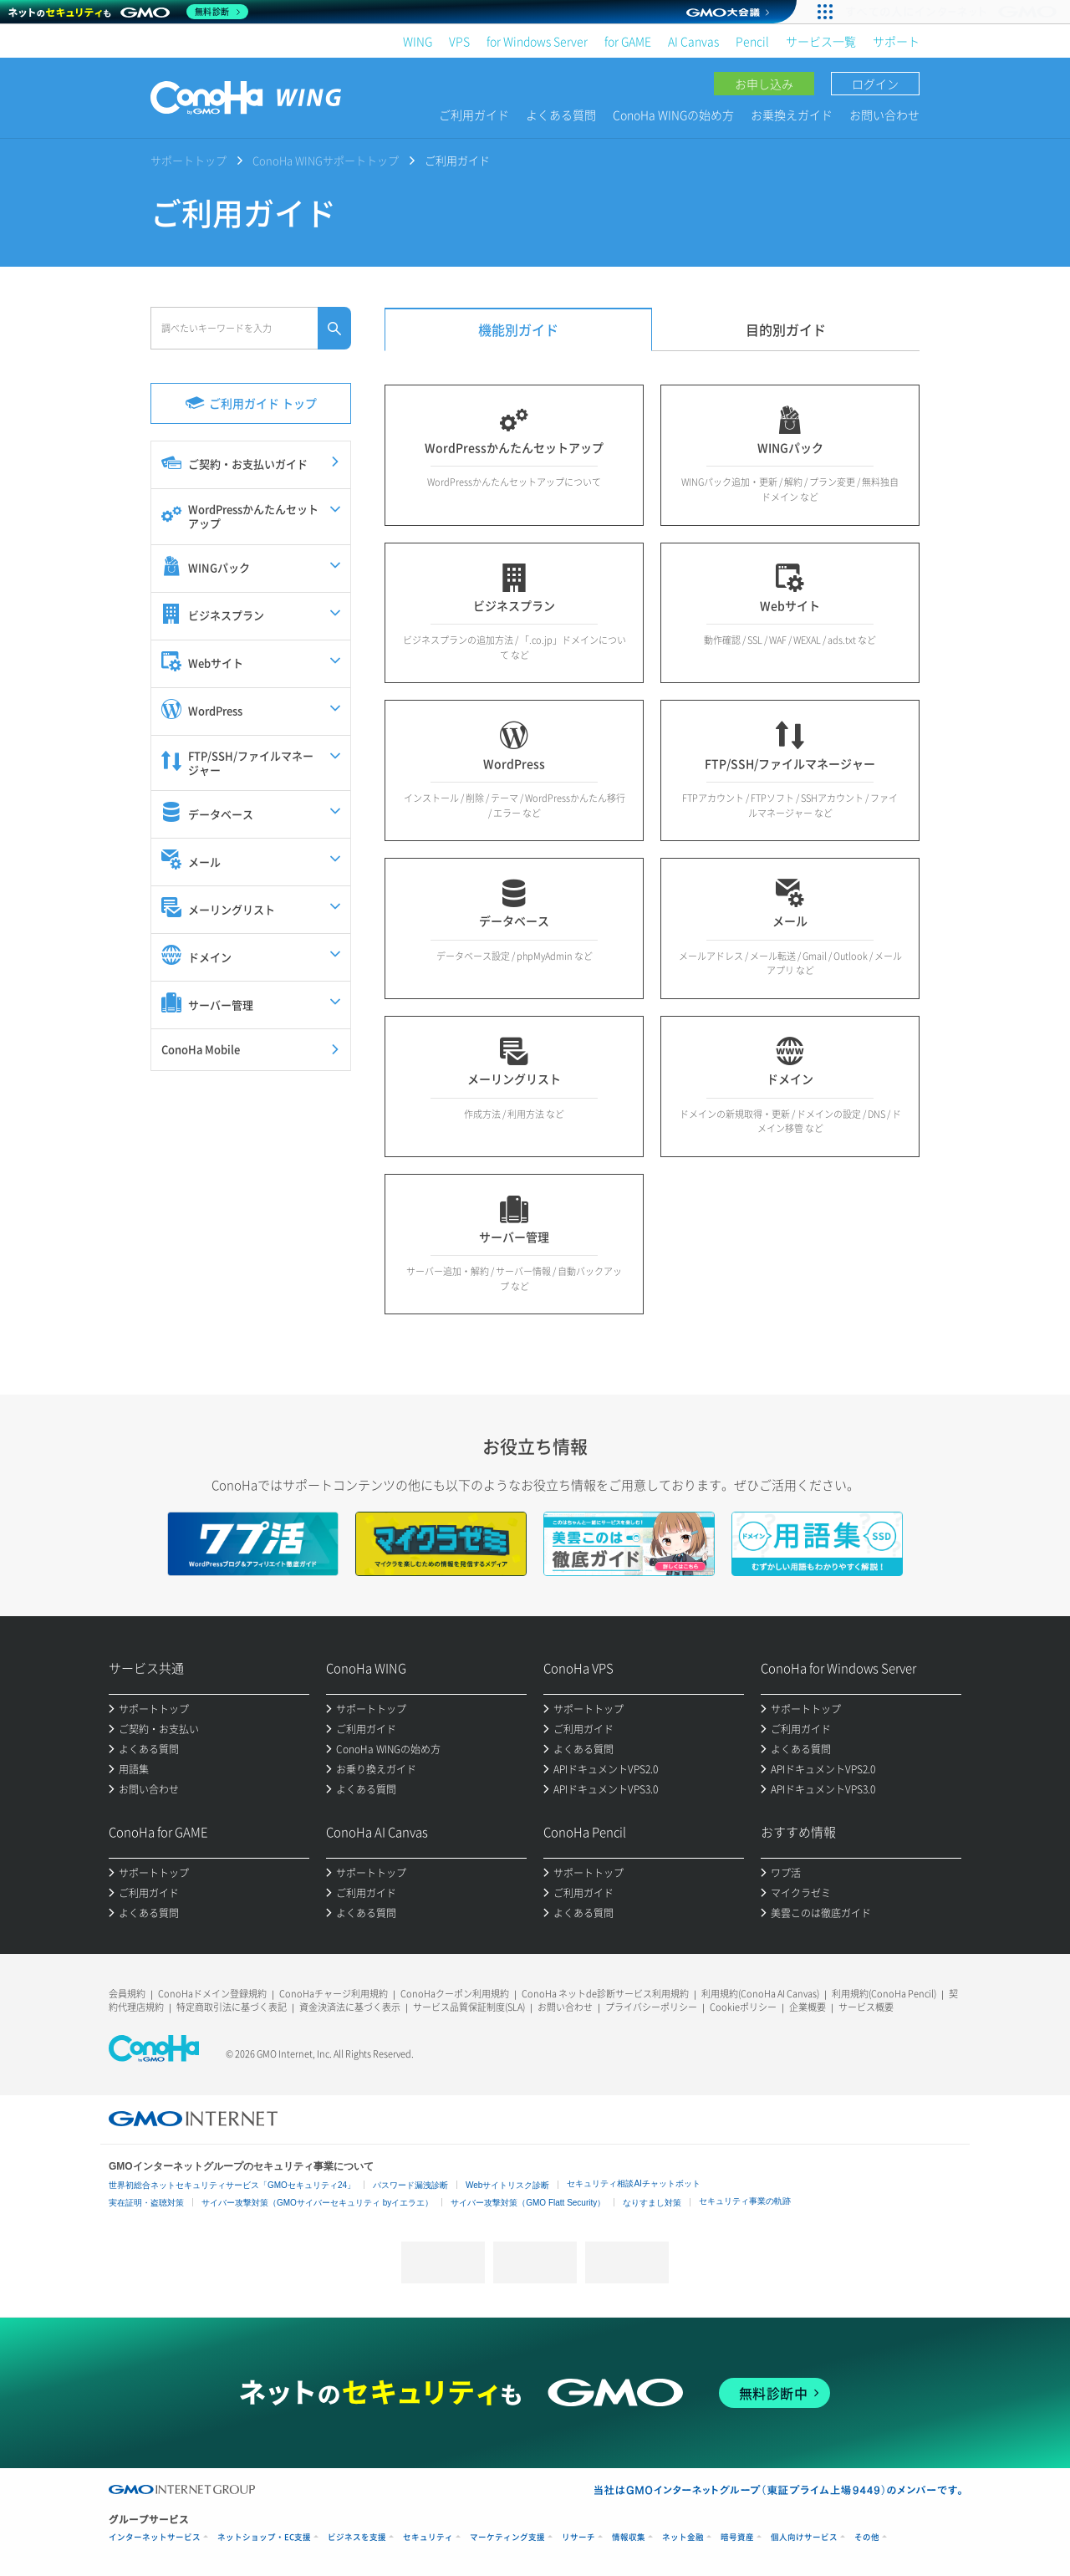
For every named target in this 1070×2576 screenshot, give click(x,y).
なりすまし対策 (652, 2202)
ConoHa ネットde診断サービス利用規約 (605, 1994)
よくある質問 (561, 114)
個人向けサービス (804, 2537)
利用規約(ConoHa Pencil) (884, 1994)
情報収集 (628, 2537)
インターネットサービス (155, 2537)
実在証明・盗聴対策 (146, 2202)
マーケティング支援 (507, 2537)
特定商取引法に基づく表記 (231, 2007)
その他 (866, 2537)
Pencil (752, 41)
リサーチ (578, 2537)
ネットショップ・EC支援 (264, 2537)
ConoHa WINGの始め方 (673, 114)
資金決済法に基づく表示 (349, 2007)
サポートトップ (188, 160)
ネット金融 (683, 2537)
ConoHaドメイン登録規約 (212, 1994)
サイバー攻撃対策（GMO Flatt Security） (528, 2202)
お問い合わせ (884, 114)
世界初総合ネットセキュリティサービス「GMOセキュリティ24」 (232, 2185)
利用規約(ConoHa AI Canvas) (760, 1994)
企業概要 (807, 2007)
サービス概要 (866, 2007)
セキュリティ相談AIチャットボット (633, 2183)
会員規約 (127, 1994)
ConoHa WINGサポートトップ (325, 160)
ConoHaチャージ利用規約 (333, 1994)
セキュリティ (428, 2537)
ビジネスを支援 (357, 2537)
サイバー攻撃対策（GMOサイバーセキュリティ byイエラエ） (317, 2202)
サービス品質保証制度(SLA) (469, 2007)
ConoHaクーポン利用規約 (454, 1994)
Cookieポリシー (743, 2007)
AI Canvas (693, 41)
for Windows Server (537, 41)
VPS (459, 41)
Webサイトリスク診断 (507, 2185)
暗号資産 (737, 2537)
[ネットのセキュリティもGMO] (128, 11)
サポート (896, 41)
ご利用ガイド (474, 114)
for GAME (627, 41)
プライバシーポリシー (651, 2007)
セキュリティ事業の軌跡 (745, 2201)
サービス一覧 (821, 41)
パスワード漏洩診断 (410, 2185)
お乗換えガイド (792, 114)
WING (417, 41)
